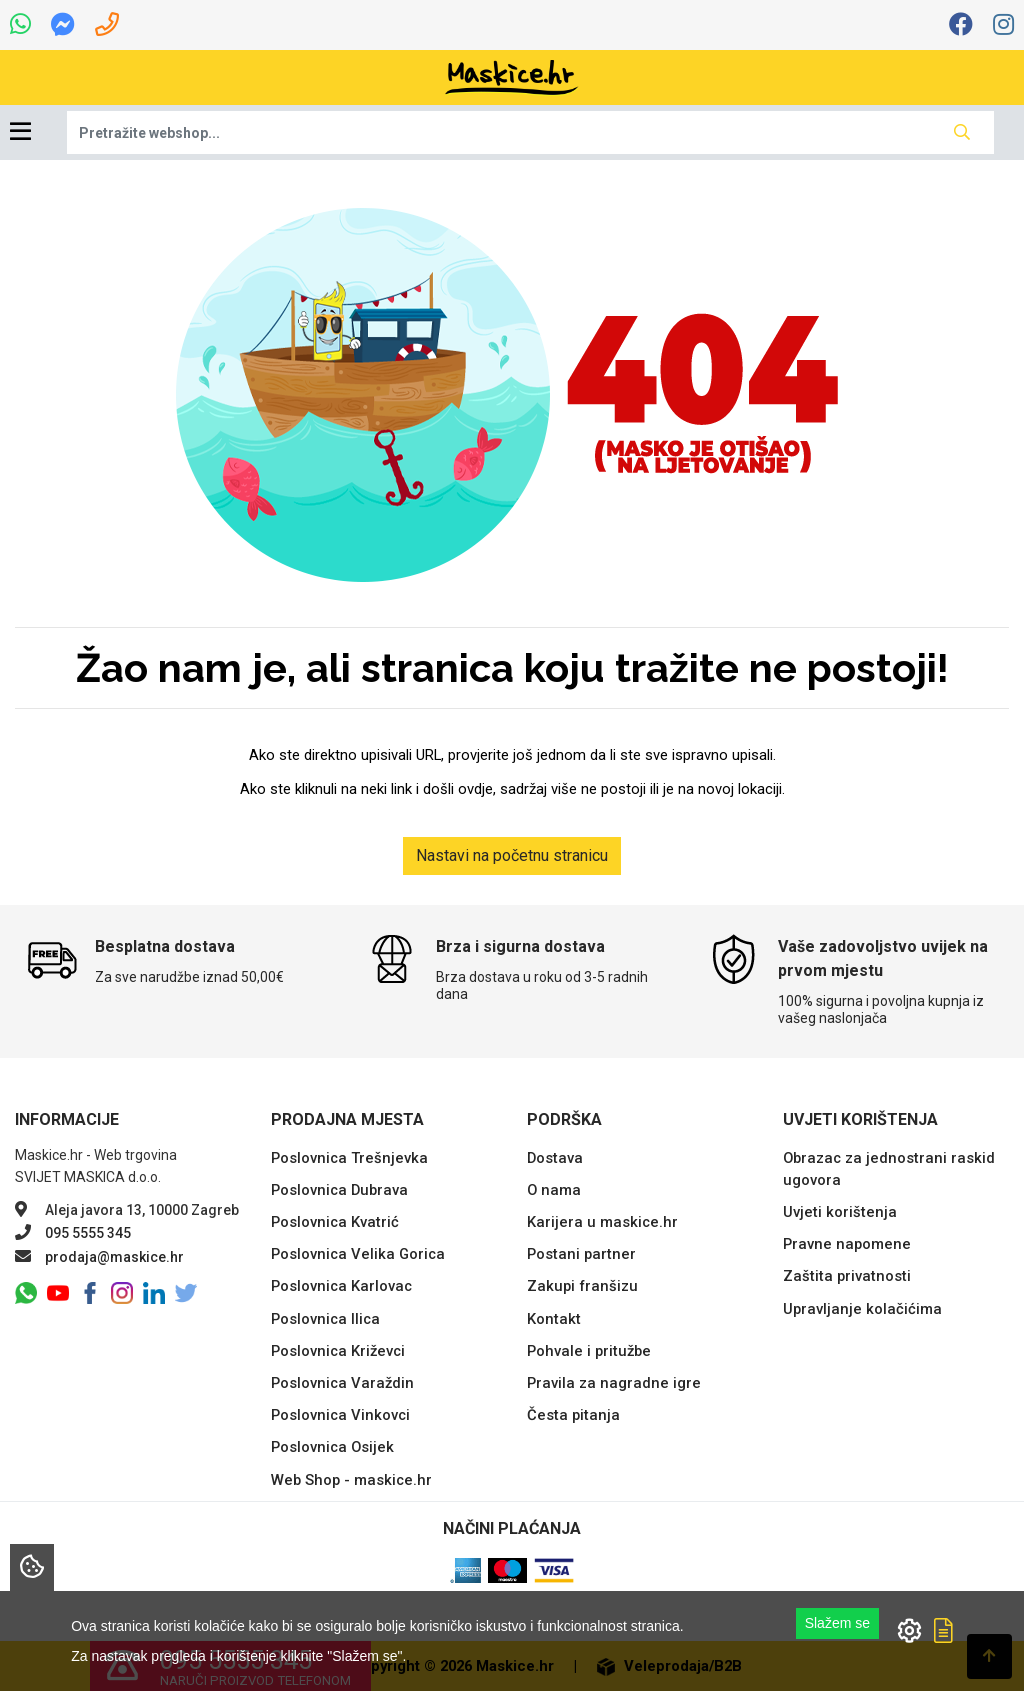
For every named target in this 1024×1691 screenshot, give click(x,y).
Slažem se (837, 1623)
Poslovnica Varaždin (342, 1383)
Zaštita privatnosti (847, 1276)
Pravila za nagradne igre (614, 1383)
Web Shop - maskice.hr (351, 1480)
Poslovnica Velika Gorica (358, 1254)
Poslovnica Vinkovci (340, 1415)
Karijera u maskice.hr (602, 1222)
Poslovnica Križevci (338, 1351)
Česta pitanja (573, 1415)
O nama (554, 1190)
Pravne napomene (847, 1244)
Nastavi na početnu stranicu (512, 855)
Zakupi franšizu (582, 1286)
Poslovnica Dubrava (339, 1190)
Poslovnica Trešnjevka (349, 1158)
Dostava (555, 1158)
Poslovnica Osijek (332, 1447)
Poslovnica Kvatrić (335, 1222)
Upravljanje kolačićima (862, 1309)
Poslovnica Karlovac (341, 1286)
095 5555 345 (88, 1233)
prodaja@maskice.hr (114, 1257)
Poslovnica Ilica (325, 1319)
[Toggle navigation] (20, 132)
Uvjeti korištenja (840, 1212)
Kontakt (554, 1319)
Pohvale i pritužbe (589, 1351)
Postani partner (581, 1254)
